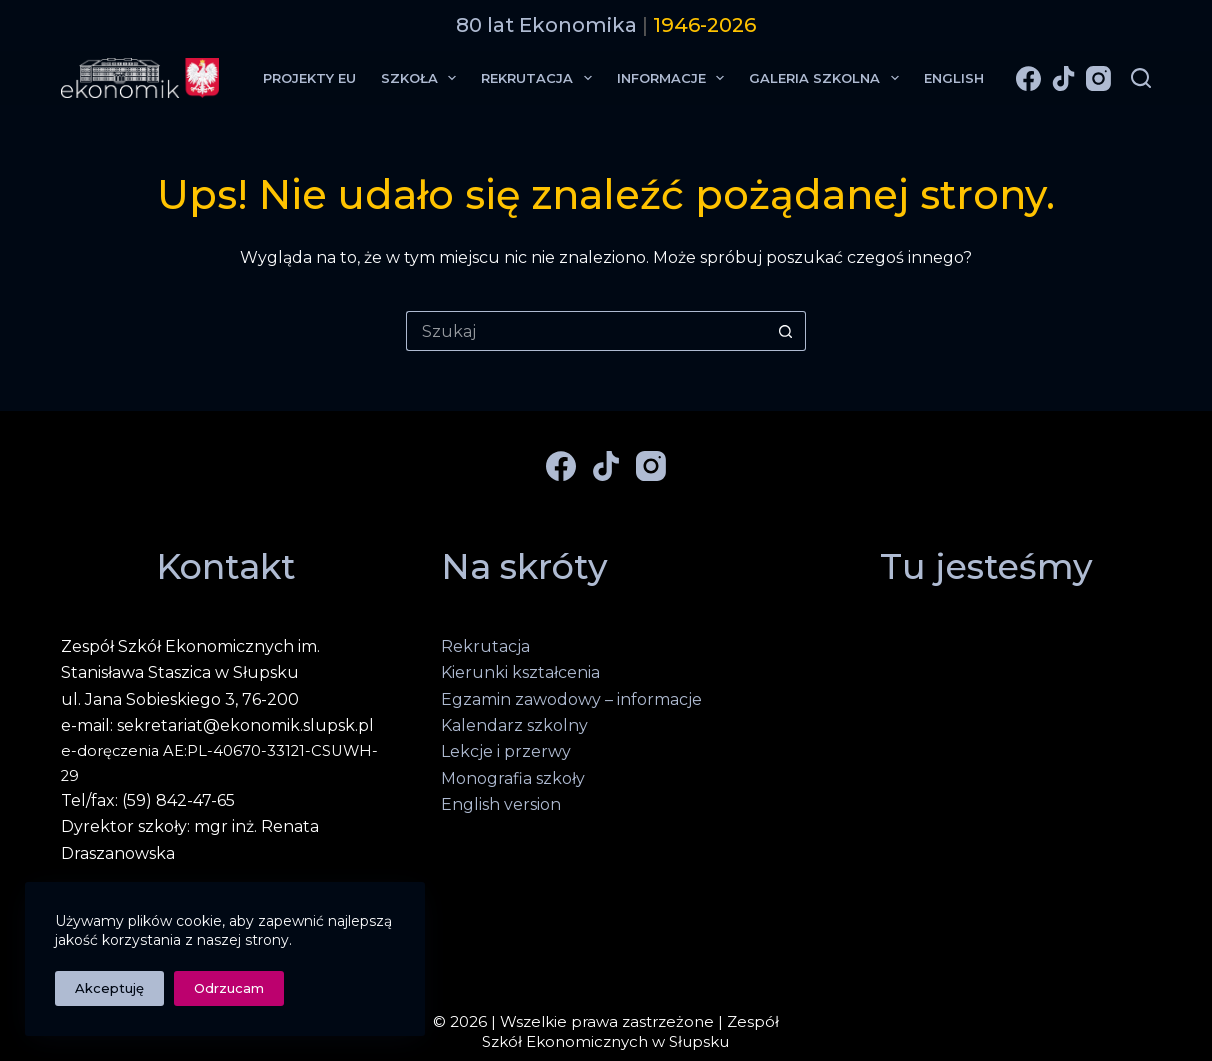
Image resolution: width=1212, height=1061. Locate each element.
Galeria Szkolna (828, 78)
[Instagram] (1098, 78)
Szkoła (423, 78)
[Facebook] (1028, 78)
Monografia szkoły (513, 778)
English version (501, 804)
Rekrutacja (540, 78)
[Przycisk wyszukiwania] (786, 331)
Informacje (675, 78)
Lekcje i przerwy (506, 751)
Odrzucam (229, 988)
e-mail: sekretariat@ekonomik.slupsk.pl (217, 725)
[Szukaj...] (586, 331)
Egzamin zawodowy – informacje (571, 699)
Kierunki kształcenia (520, 672)
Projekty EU (309, 78)
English (954, 78)
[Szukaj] (1141, 78)
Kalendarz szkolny (514, 725)
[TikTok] (1063, 78)
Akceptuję (109, 988)
